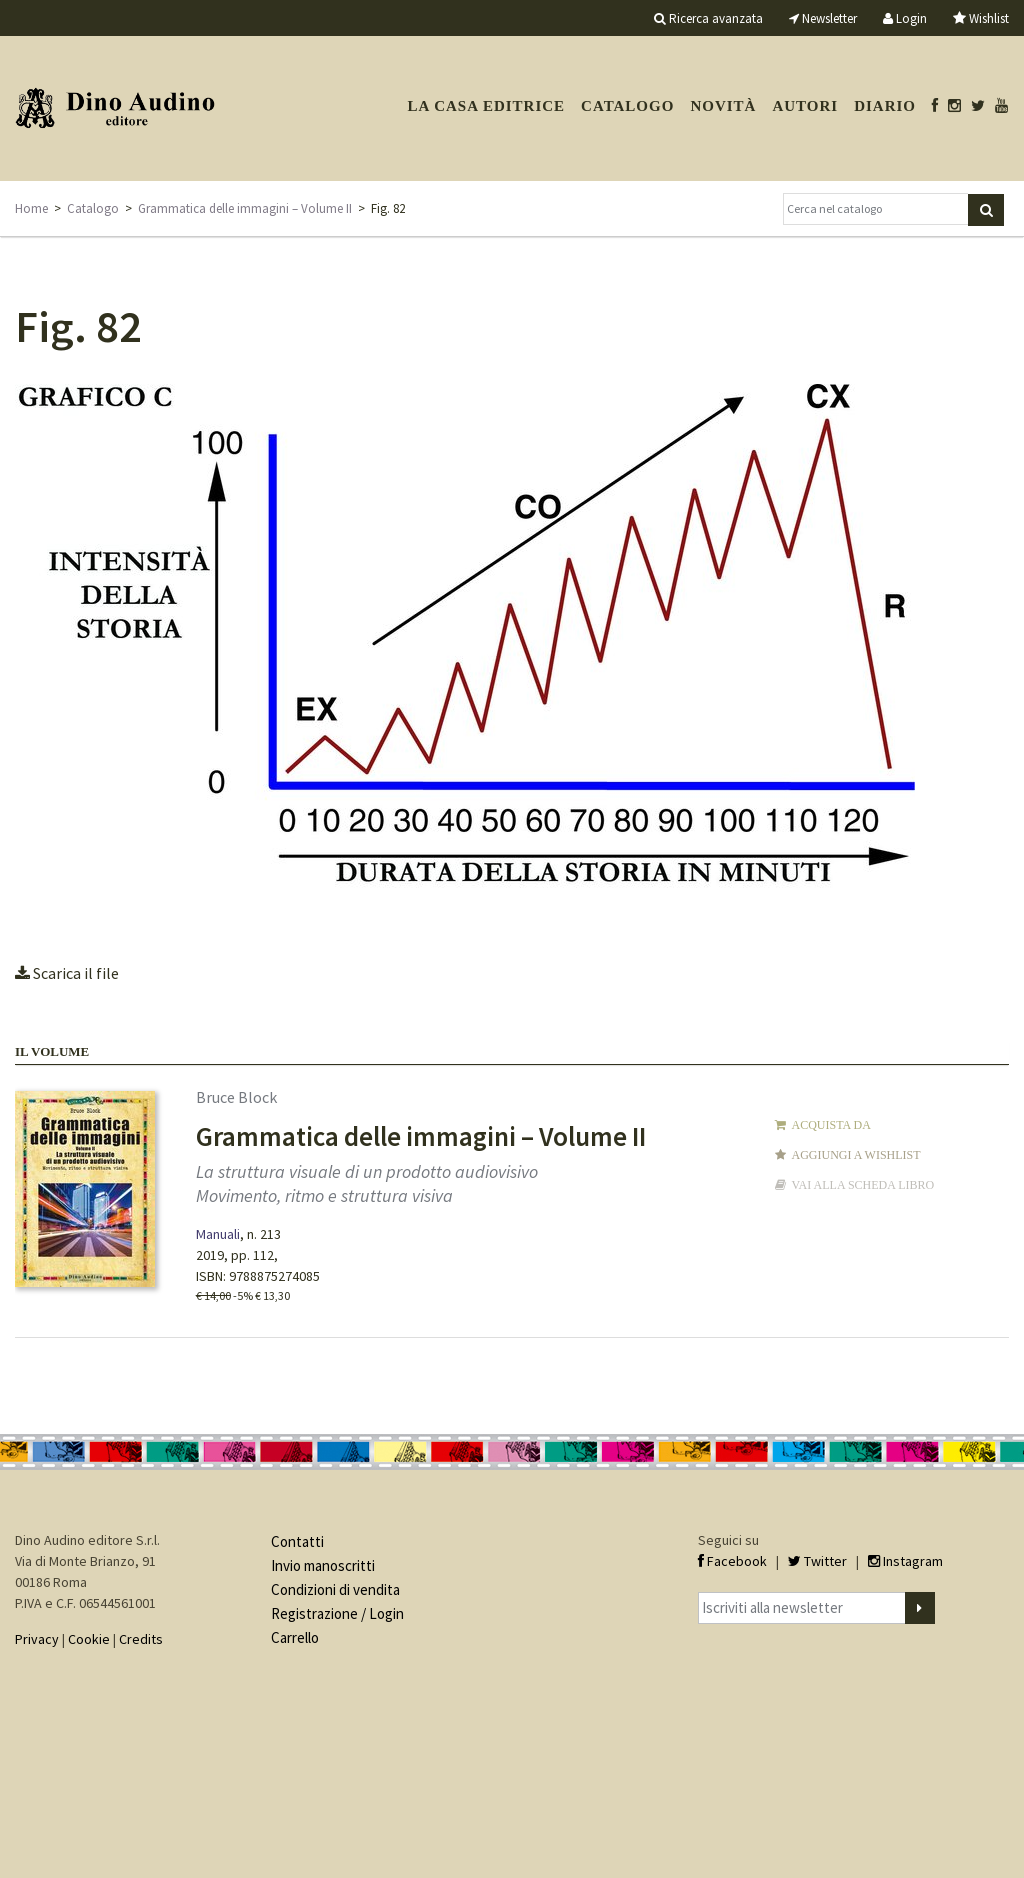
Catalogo (627, 106)
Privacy (37, 1639)
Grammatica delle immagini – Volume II (245, 208)
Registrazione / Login (337, 1613)
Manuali (218, 1234)
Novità (723, 106)
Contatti (297, 1541)
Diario (885, 106)
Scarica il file (67, 973)
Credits (141, 1639)
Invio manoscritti (323, 1565)
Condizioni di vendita (335, 1589)
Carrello (295, 1637)
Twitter (817, 1561)
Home (31, 208)
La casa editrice (486, 106)
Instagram (905, 1561)
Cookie (89, 1639)
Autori (805, 106)
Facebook (732, 1561)
